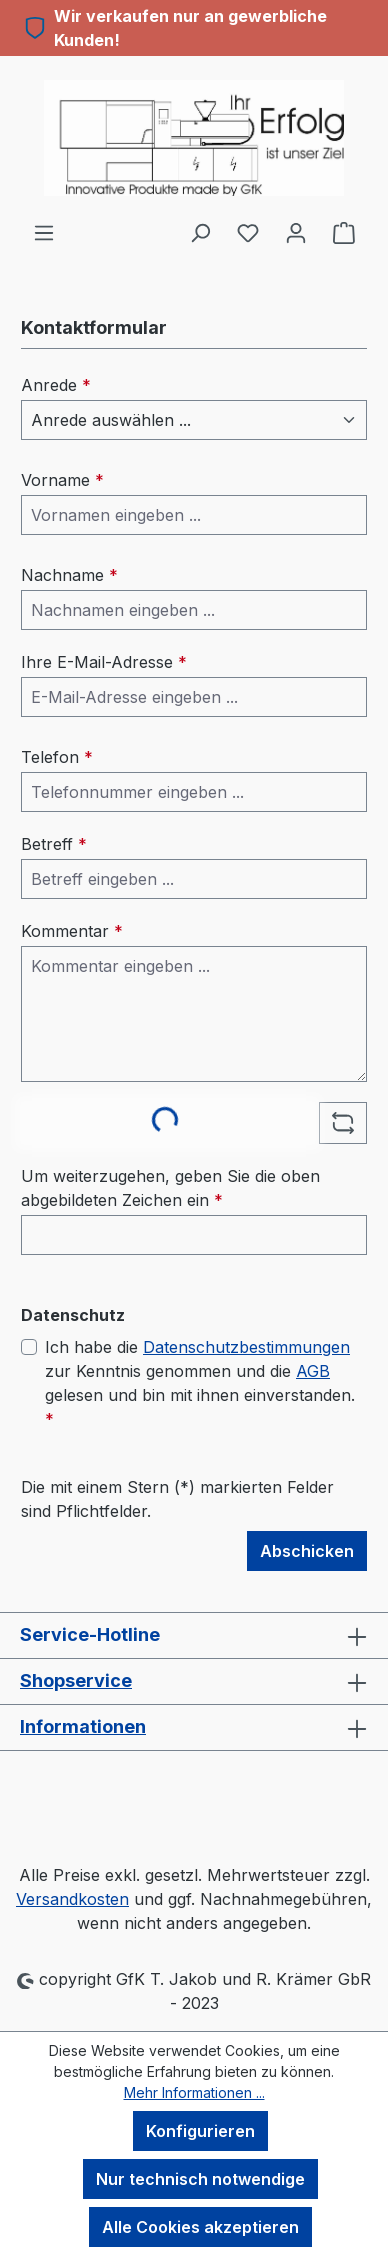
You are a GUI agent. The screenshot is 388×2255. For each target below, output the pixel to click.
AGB (313, 1371)
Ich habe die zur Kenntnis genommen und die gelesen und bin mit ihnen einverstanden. (200, 1382)
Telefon (57, 757)
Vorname (62, 480)
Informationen (83, 1726)
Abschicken (307, 1551)
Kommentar (72, 931)
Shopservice (76, 1680)
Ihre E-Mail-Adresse (104, 662)
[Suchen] (200, 232)
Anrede (56, 385)
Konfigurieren (200, 2131)
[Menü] (44, 232)
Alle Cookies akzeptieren (200, 2227)
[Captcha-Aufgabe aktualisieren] (343, 1123)
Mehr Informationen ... (194, 2092)
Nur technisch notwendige (200, 2179)
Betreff (54, 844)
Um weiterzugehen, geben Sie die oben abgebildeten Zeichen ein (170, 1188)
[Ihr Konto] (296, 232)
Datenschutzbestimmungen (246, 1347)
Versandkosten (72, 1899)
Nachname (69, 575)
